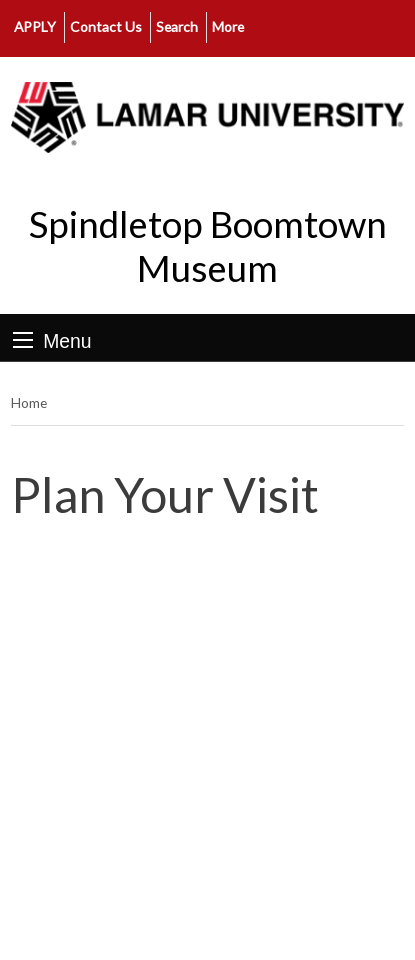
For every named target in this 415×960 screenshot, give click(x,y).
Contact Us (106, 26)
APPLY (35, 26)
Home (29, 402)
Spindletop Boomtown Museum (208, 246)
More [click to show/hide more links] (228, 26)
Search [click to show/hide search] (177, 26)
